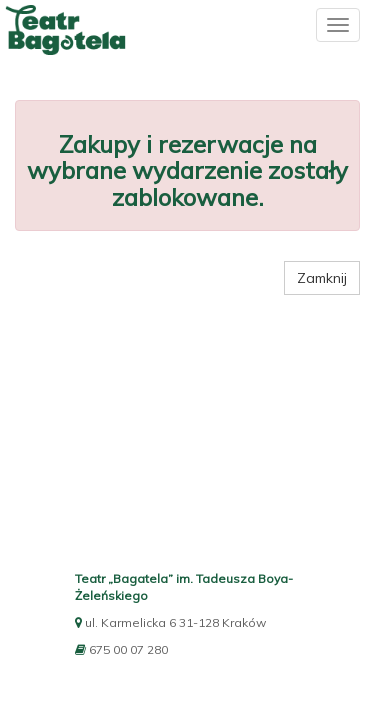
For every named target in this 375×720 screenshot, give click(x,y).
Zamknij (322, 278)
